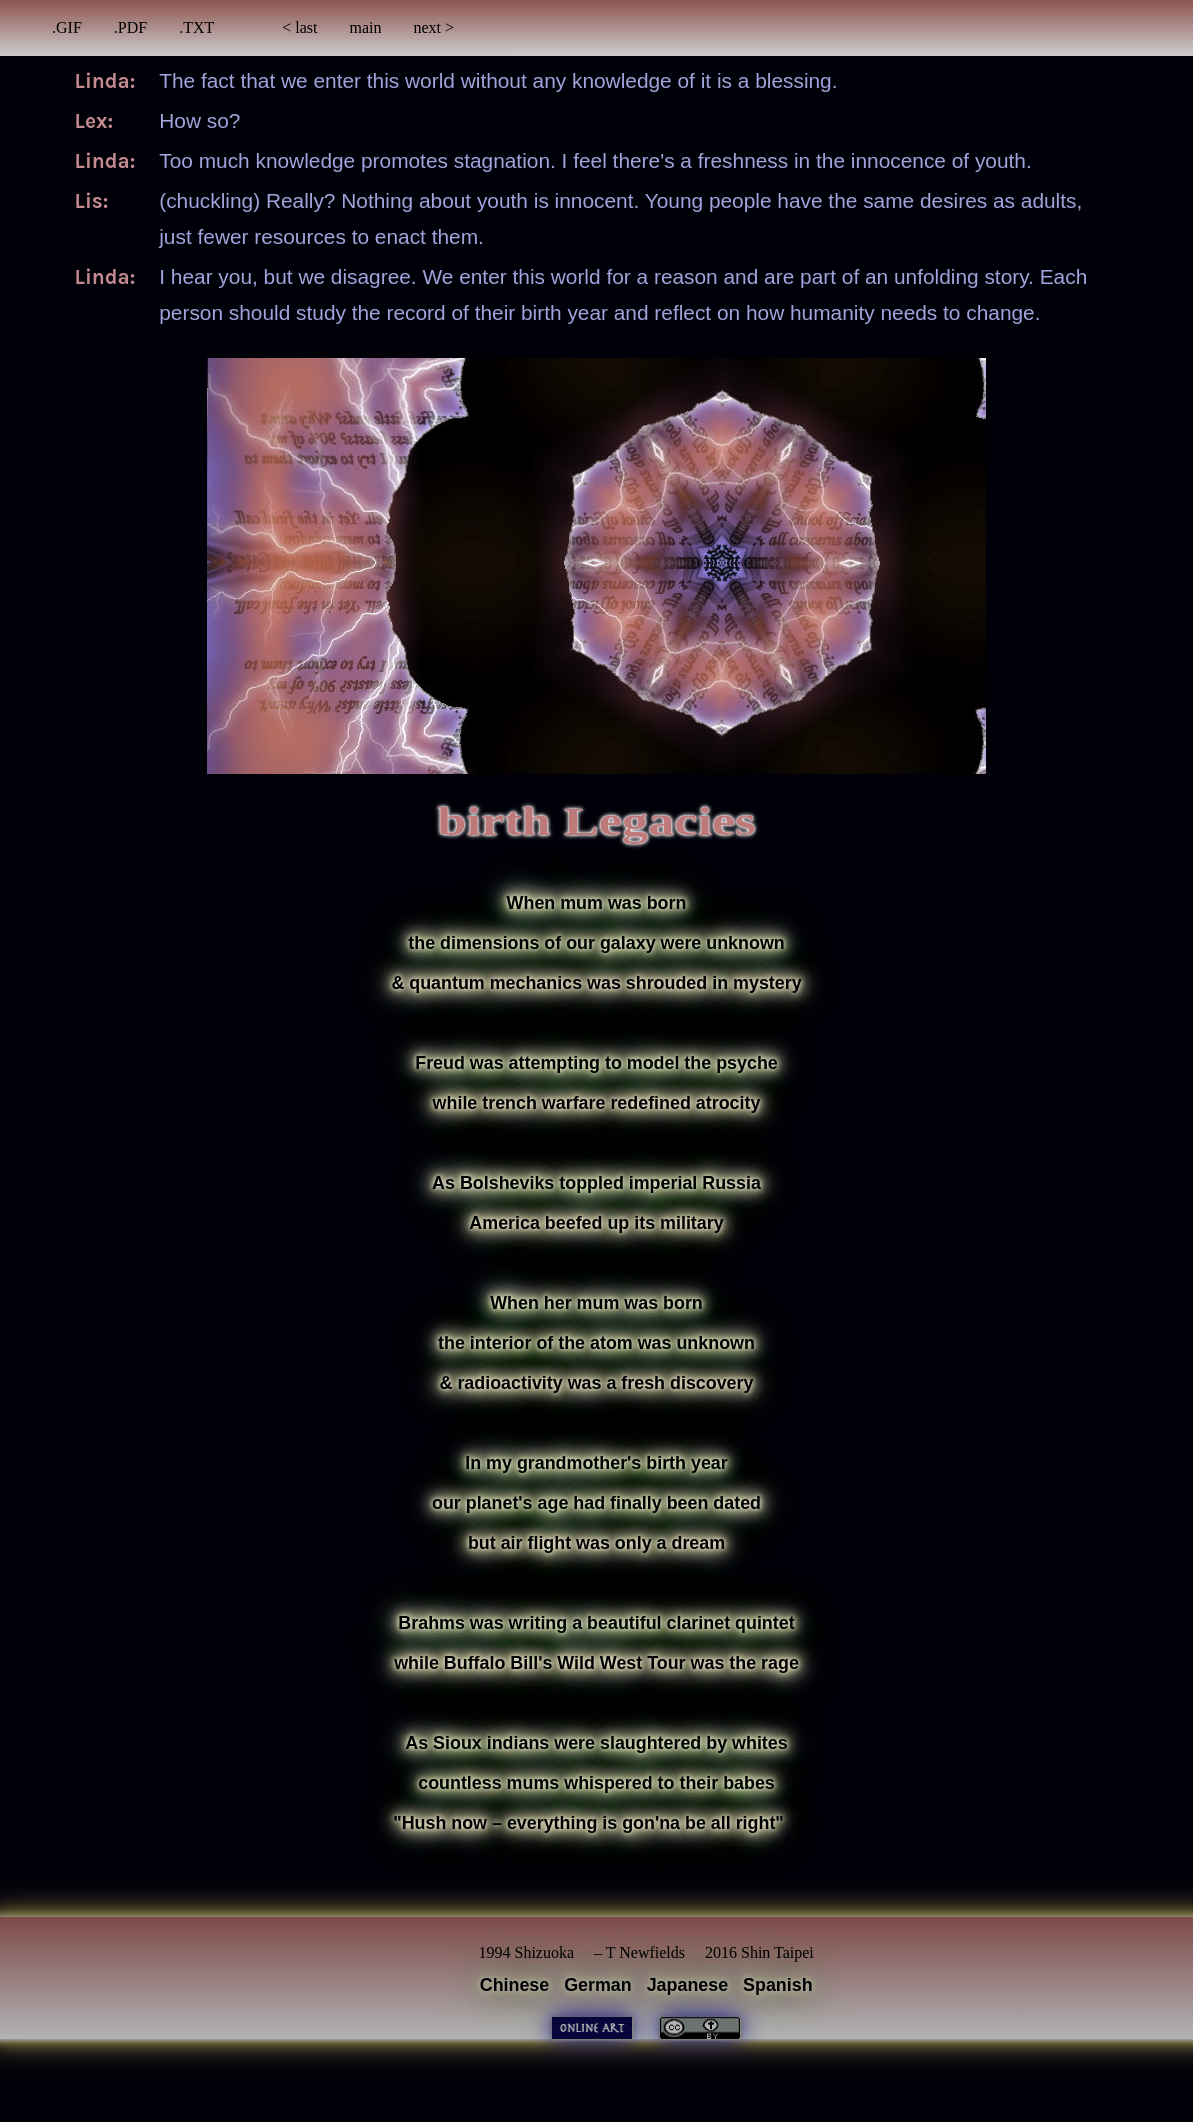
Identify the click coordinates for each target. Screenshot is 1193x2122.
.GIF (67, 27)
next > (434, 27)
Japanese (688, 1985)
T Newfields (645, 1952)
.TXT (196, 27)
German (598, 1985)
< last (299, 27)
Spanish (778, 1985)
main (366, 27)
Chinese (515, 1985)
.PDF (130, 27)
